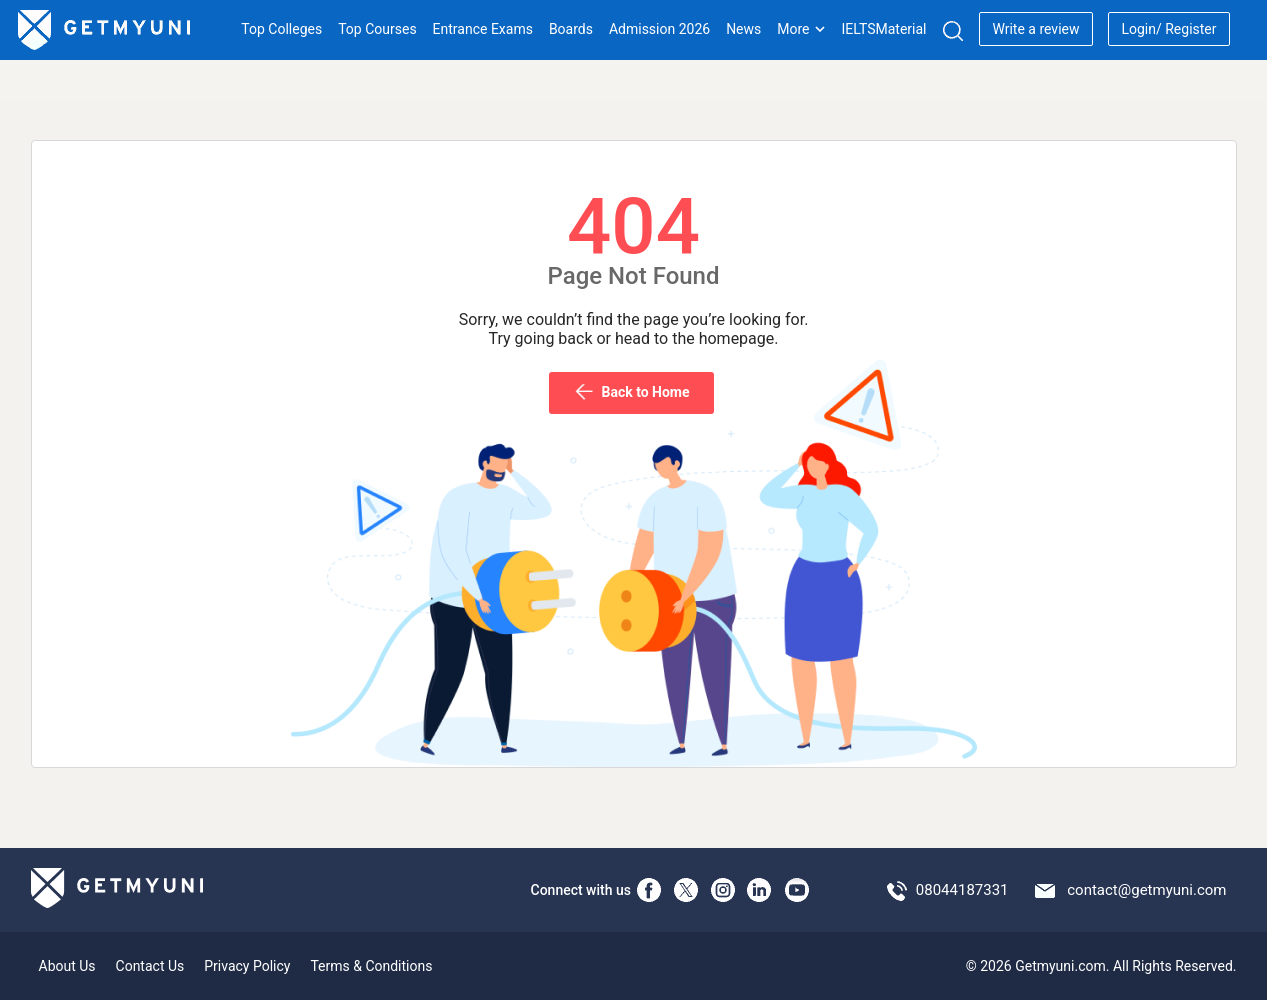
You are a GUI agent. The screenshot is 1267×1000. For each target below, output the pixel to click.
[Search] (952, 30)
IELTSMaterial (883, 29)
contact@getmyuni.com (1146, 890)
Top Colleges (281, 29)
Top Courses (377, 29)
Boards (571, 29)
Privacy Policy (247, 966)
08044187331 (962, 890)
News (743, 29)
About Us (67, 966)
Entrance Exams (483, 29)
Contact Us (150, 966)
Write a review (1035, 29)
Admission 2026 (659, 29)
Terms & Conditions (371, 966)
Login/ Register (1168, 29)
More (801, 29)
